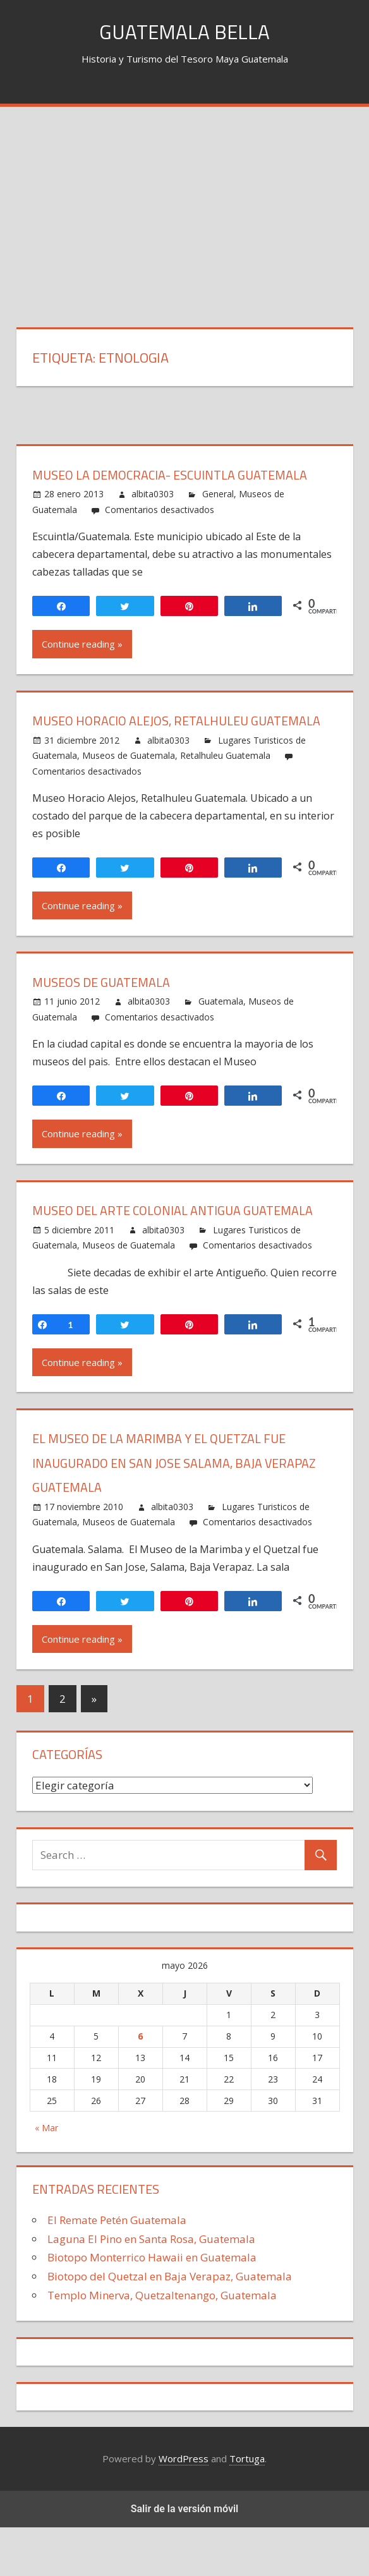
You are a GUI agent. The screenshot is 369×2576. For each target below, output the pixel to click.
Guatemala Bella (184, 30)
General (218, 494)
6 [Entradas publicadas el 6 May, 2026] (140, 2085)
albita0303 (152, 494)
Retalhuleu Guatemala (225, 780)
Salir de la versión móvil (185, 2557)
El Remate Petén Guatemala (116, 2268)
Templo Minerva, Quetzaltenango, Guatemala (162, 2344)
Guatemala (220, 1026)
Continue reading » (82, 644)
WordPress (184, 2507)
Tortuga (247, 2507)
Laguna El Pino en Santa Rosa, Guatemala (151, 2287)
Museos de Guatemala (128, 780)
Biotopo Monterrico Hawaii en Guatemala (152, 2306)
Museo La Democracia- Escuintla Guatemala (183, 474)
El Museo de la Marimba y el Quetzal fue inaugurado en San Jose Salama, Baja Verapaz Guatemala (172, 1511)
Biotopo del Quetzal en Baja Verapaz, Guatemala (169, 2325)
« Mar (46, 2176)
